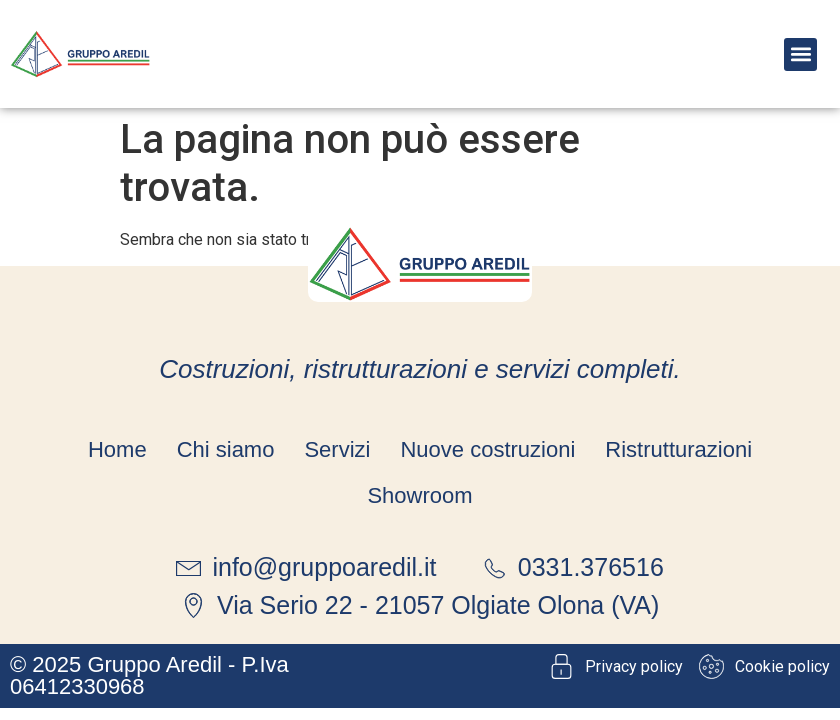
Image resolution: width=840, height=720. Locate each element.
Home (117, 449)
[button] (800, 54)
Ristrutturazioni (678, 449)
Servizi (337, 449)
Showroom (419, 495)
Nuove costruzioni (487, 449)
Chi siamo (226, 449)
